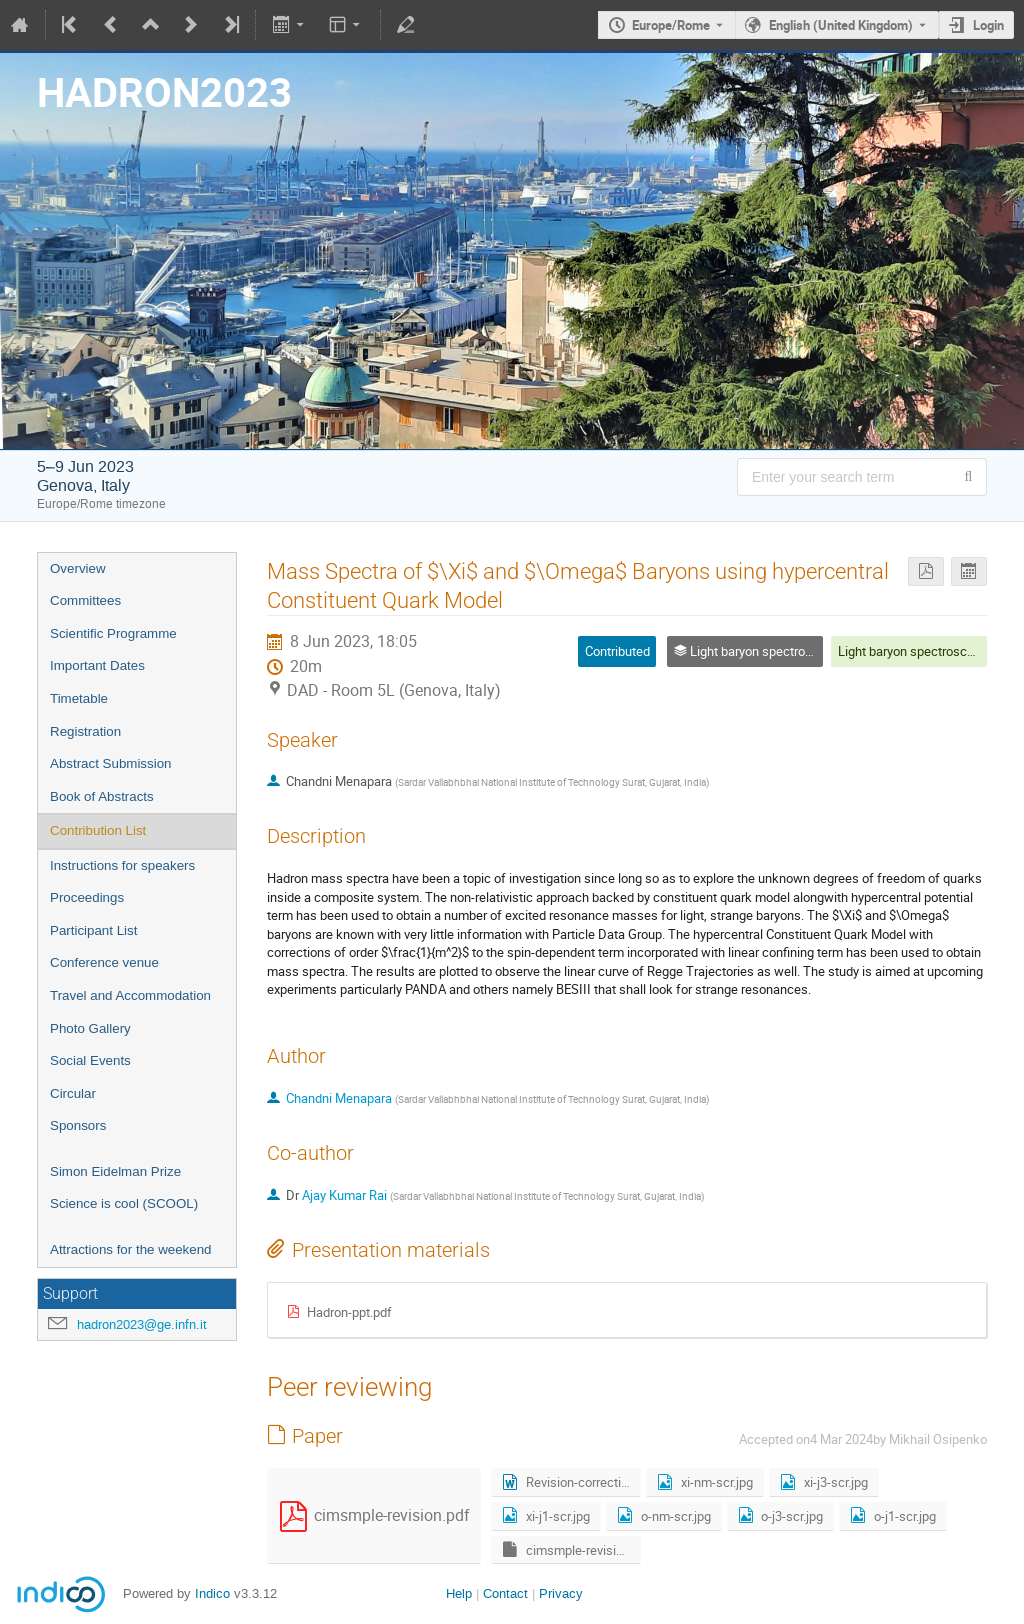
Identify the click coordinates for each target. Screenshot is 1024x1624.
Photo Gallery (90, 1028)
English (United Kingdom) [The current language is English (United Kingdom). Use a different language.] (841, 25)
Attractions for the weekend (131, 1249)
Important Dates (97, 665)
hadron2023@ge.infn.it (142, 1324)
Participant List (93, 930)
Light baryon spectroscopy (912, 651)
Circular (73, 1093)
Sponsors (78, 1125)
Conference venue (104, 962)
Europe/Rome (671, 25)
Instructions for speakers (122, 865)
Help (459, 1593)
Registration (85, 731)
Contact (505, 1593)
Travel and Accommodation (130, 995)
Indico (212, 1593)
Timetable (79, 698)
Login (988, 25)
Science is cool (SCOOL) (124, 1203)
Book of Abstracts (102, 796)
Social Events (90, 1060)
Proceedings (87, 897)
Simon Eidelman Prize (115, 1171)
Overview (78, 568)
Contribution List (98, 830)
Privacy (561, 1593)
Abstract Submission (110, 763)
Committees (85, 600)
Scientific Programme (113, 633)
